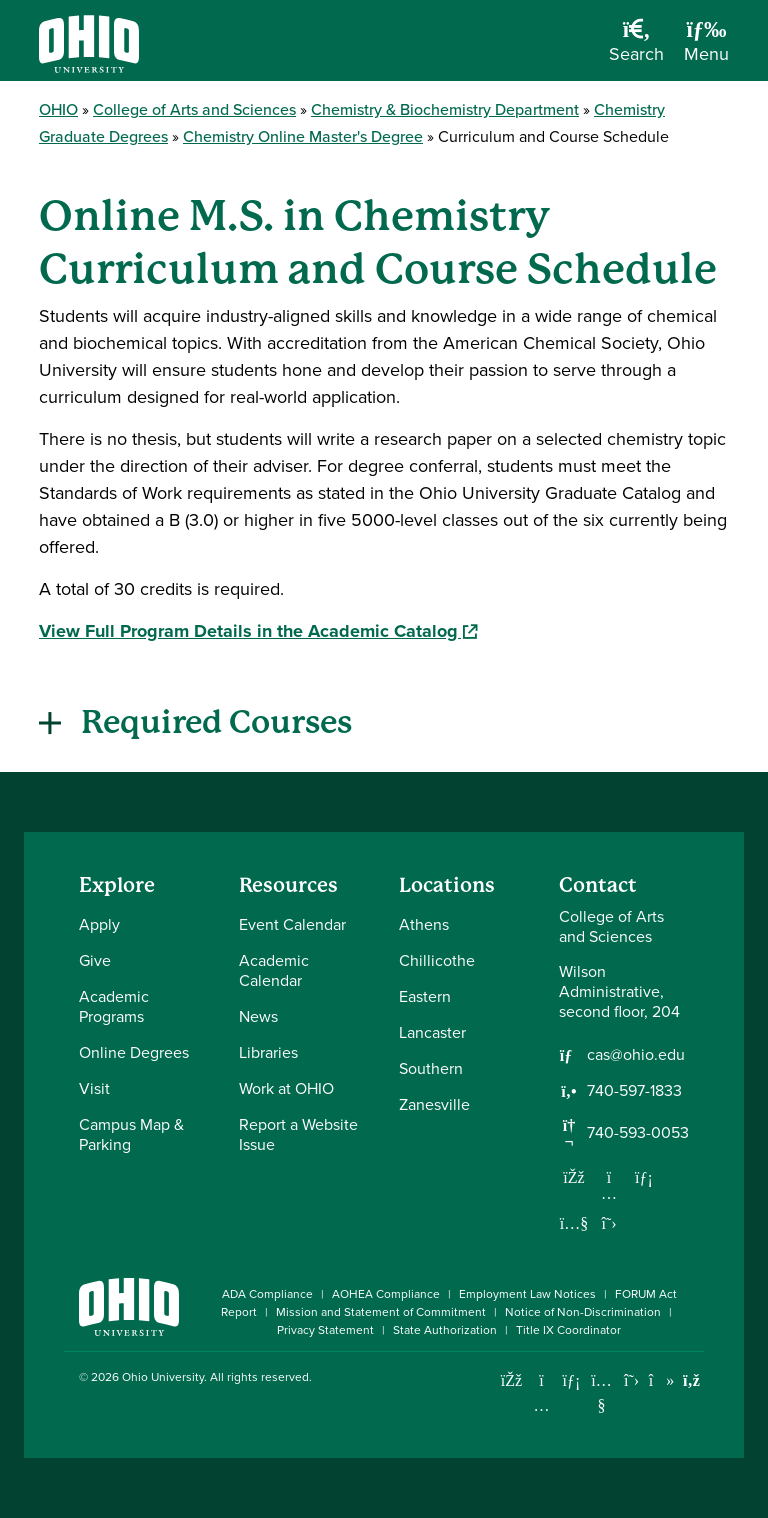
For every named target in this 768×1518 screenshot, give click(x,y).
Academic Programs (114, 1006)
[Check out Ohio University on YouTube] (601, 1392)
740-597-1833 (634, 1091)
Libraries (268, 1052)
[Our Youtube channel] (574, 1223)
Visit (94, 1088)
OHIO (58, 109)
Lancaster (432, 1032)
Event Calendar (292, 924)
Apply (99, 924)
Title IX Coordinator (568, 1330)
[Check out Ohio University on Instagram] (541, 1405)
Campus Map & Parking (131, 1134)
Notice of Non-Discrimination (583, 1312)
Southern (431, 1068)
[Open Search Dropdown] (636, 48)
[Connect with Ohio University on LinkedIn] (571, 1380)
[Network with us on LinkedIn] (644, 1177)
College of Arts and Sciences (194, 109)
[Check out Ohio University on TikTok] (661, 1380)
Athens (424, 924)
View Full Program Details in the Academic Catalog (258, 631)
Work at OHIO (286, 1088)
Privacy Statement (325, 1330)
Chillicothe (437, 960)
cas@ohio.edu (636, 1055)
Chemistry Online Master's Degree (303, 136)
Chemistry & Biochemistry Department (445, 109)
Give (95, 960)
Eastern (425, 996)
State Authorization (445, 1330)
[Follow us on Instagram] (609, 1193)
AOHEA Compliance (386, 1294)
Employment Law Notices (527, 1294)
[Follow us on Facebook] (574, 1177)
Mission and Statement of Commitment (381, 1312)
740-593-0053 (638, 1133)
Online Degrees (134, 1052)
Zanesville (434, 1104)
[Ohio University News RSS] (691, 1380)
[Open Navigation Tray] (706, 48)
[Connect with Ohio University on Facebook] (511, 1380)
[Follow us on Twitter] (609, 1223)
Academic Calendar (274, 970)
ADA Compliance (267, 1294)
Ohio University (163, 1377)
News (258, 1016)
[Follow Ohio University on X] (631, 1380)
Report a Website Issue (298, 1134)
